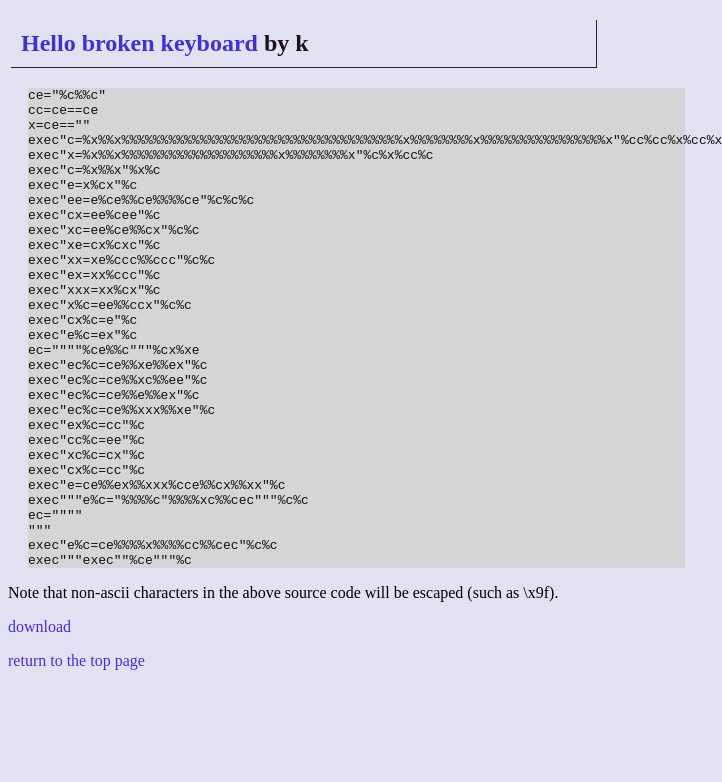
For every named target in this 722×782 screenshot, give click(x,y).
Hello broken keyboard (139, 43)
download (39, 722)
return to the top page (76, 756)
